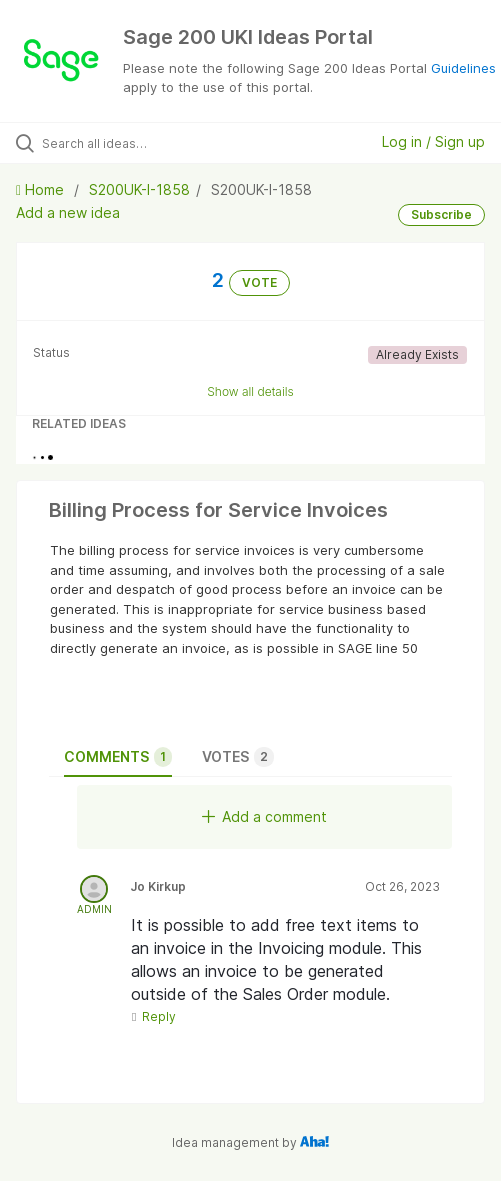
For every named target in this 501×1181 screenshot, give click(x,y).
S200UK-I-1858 (139, 189)
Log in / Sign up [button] (433, 141)
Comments (118, 757)
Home (42, 189)
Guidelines (463, 68)
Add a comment (264, 816)
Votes (238, 757)
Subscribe (441, 214)
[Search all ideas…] (150, 143)
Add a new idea (68, 212)
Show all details (250, 391)
